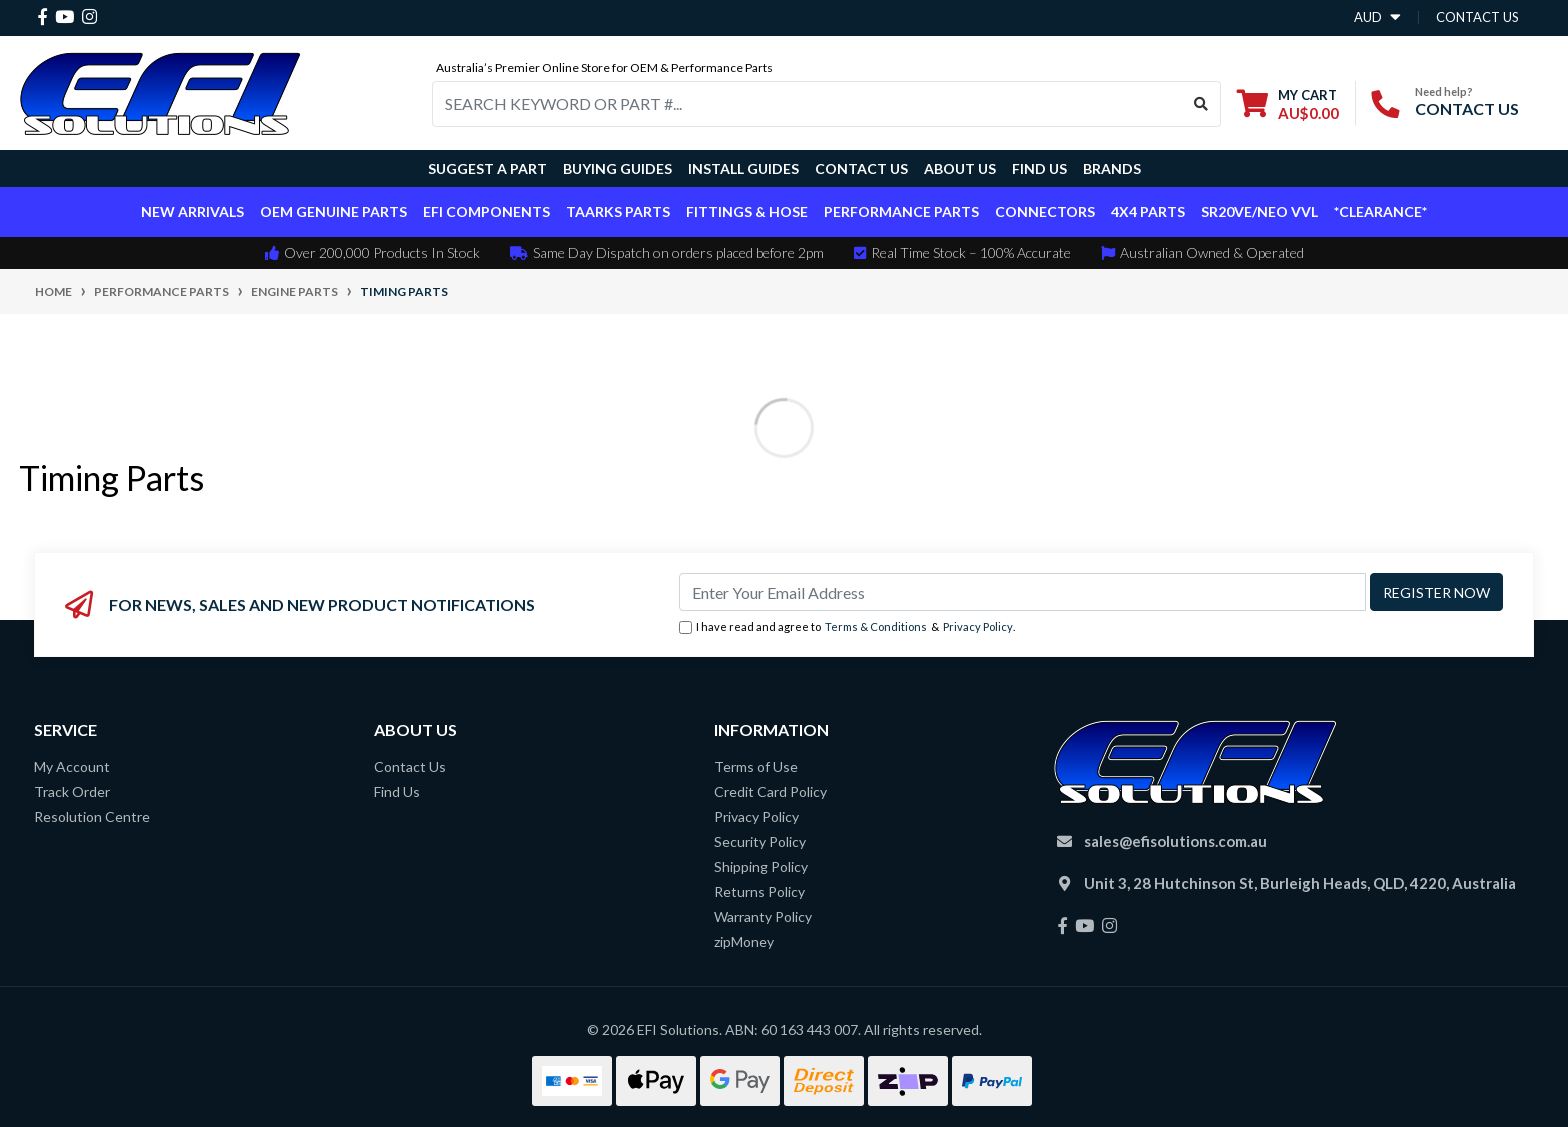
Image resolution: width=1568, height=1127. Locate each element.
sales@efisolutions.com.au (1175, 841)
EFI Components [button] (486, 211)
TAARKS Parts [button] (618, 211)
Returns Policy (759, 891)
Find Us (1039, 168)
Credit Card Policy (770, 791)
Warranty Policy (763, 916)
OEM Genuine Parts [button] (333, 211)
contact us (1477, 17)
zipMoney (744, 941)
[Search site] (1201, 104)
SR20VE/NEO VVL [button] (1259, 211)
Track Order (72, 791)
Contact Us (861, 168)
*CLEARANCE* (1380, 211)
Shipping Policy (761, 866)
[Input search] (808, 104)
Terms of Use (756, 766)
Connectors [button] (1045, 211)
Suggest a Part (487, 168)
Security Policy (760, 841)
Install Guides (743, 168)
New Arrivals (192, 211)
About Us (960, 168)
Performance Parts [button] (901, 211)
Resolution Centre (92, 816)
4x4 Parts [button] (1148, 211)
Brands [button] (1112, 168)
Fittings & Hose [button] (747, 211)
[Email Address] (1022, 592)
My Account (72, 766)
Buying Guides (617, 168)
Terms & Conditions (876, 626)
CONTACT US (1467, 108)
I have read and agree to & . (847, 627)
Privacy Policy (978, 626)
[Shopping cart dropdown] (1288, 103)
